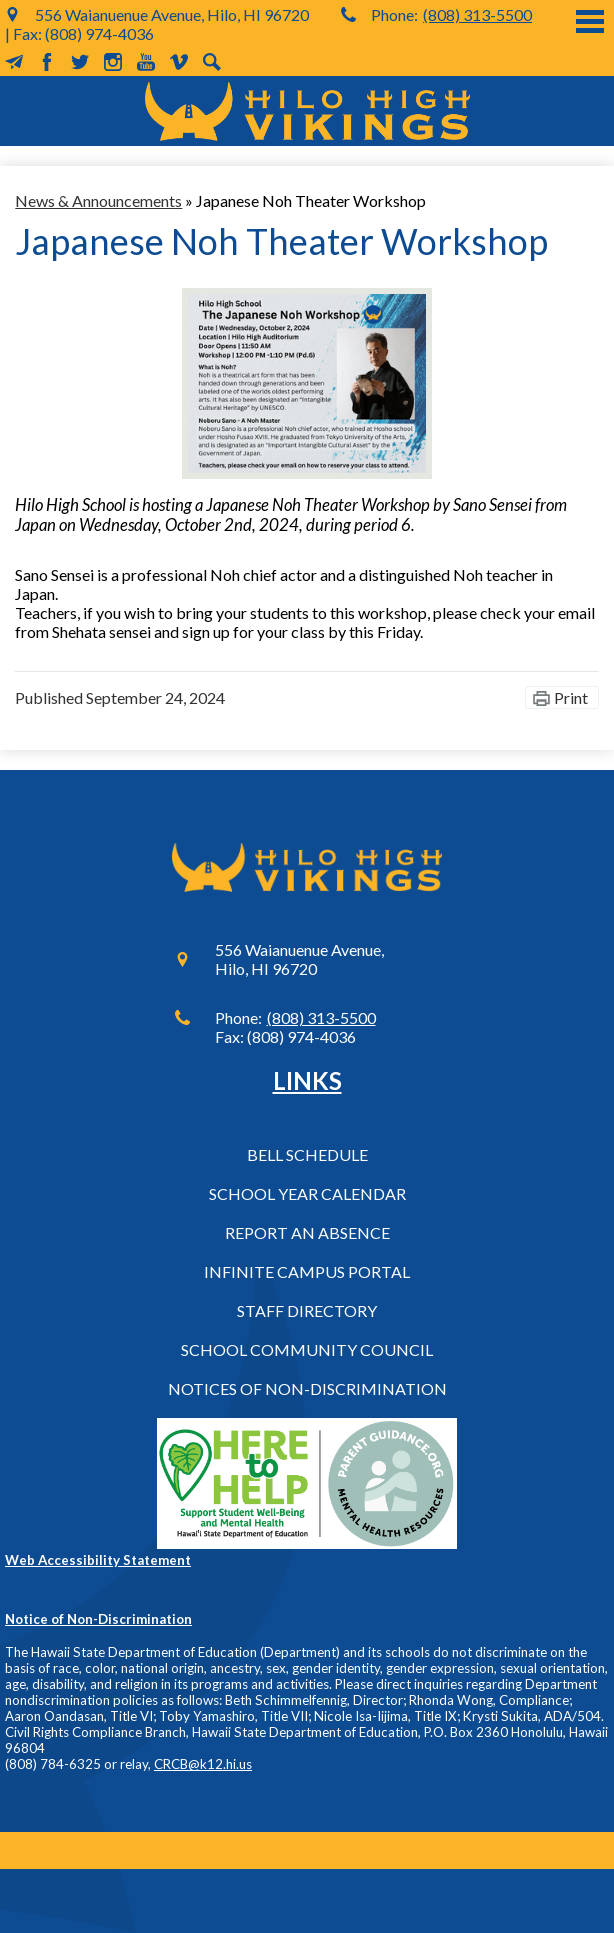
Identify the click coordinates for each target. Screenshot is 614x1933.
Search (212, 62)
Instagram (113, 62)
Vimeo (179, 62)
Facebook (47, 62)
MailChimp (14, 62)
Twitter (80, 62)
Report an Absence (307, 1232)
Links (307, 1080)
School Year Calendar (307, 1193)
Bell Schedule (307, 1154)
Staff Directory (307, 1310)
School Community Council (307, 1349)
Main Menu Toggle (590, 21)
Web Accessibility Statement (98, 1560)
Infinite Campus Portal (307, 1271)
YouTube (146, 62)
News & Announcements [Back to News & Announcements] (98, 200)
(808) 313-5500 (477, 14)
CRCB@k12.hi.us (203, 1764)
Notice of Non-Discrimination (98, 1619)
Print (571, 697)
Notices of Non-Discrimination (307, 1388)
